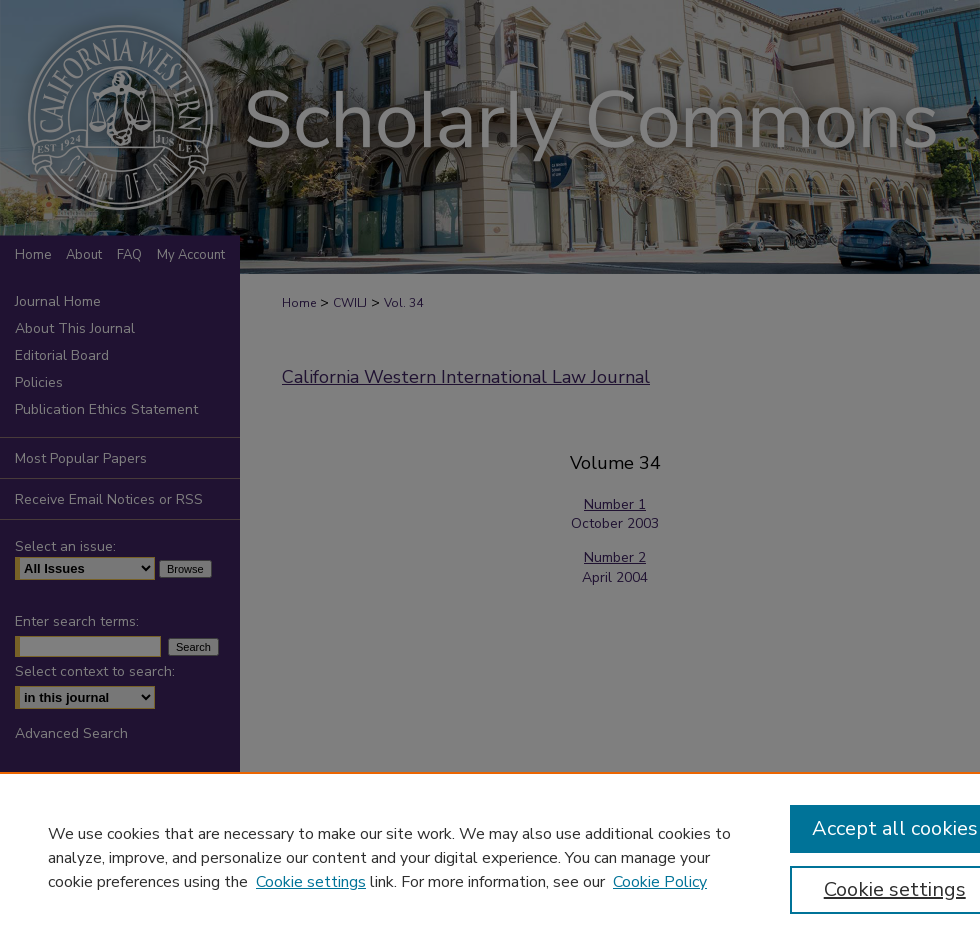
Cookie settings (311, 882)
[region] (490, 857)
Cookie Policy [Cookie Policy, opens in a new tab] (660, 882)
